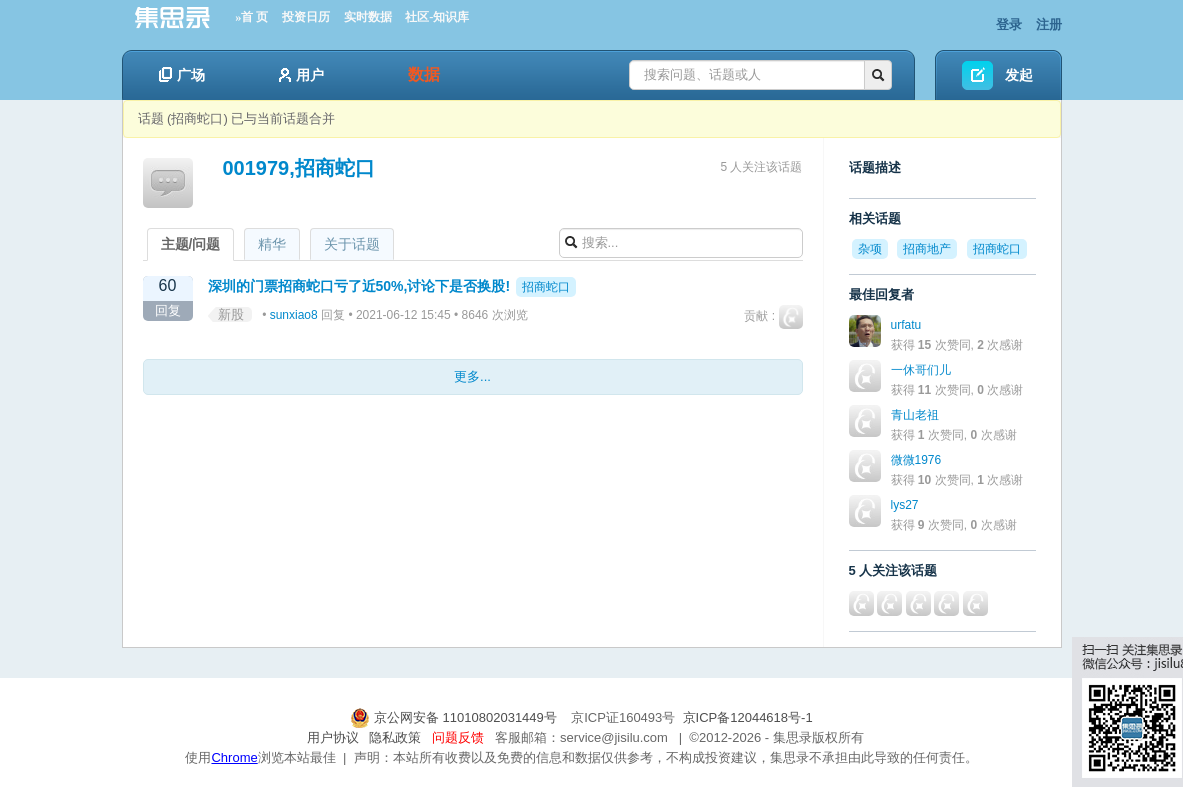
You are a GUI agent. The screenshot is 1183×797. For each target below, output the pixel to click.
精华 (272, 244)
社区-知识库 (437, 17)
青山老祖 (915, 415)
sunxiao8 (294, 315)
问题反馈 (458, 737)
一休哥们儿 (921, 370)
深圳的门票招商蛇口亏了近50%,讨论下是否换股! (359, 286)
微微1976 (916, 460)
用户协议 (333, 737)
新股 (231, 314)
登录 (1009, 24)
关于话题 (352, 244)
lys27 (905, 505)
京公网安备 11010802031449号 (455, 717)
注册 (1049, 24)
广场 (182, 75)
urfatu (906, 325)
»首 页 (251, 17)
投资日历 (306, 17)
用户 (301, 75)
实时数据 (368, 17)
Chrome (234, 757)
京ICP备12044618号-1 (748, 717)
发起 (1019, 75)
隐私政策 (395, 737)
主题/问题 (191, 244)
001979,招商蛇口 (299, 168)
